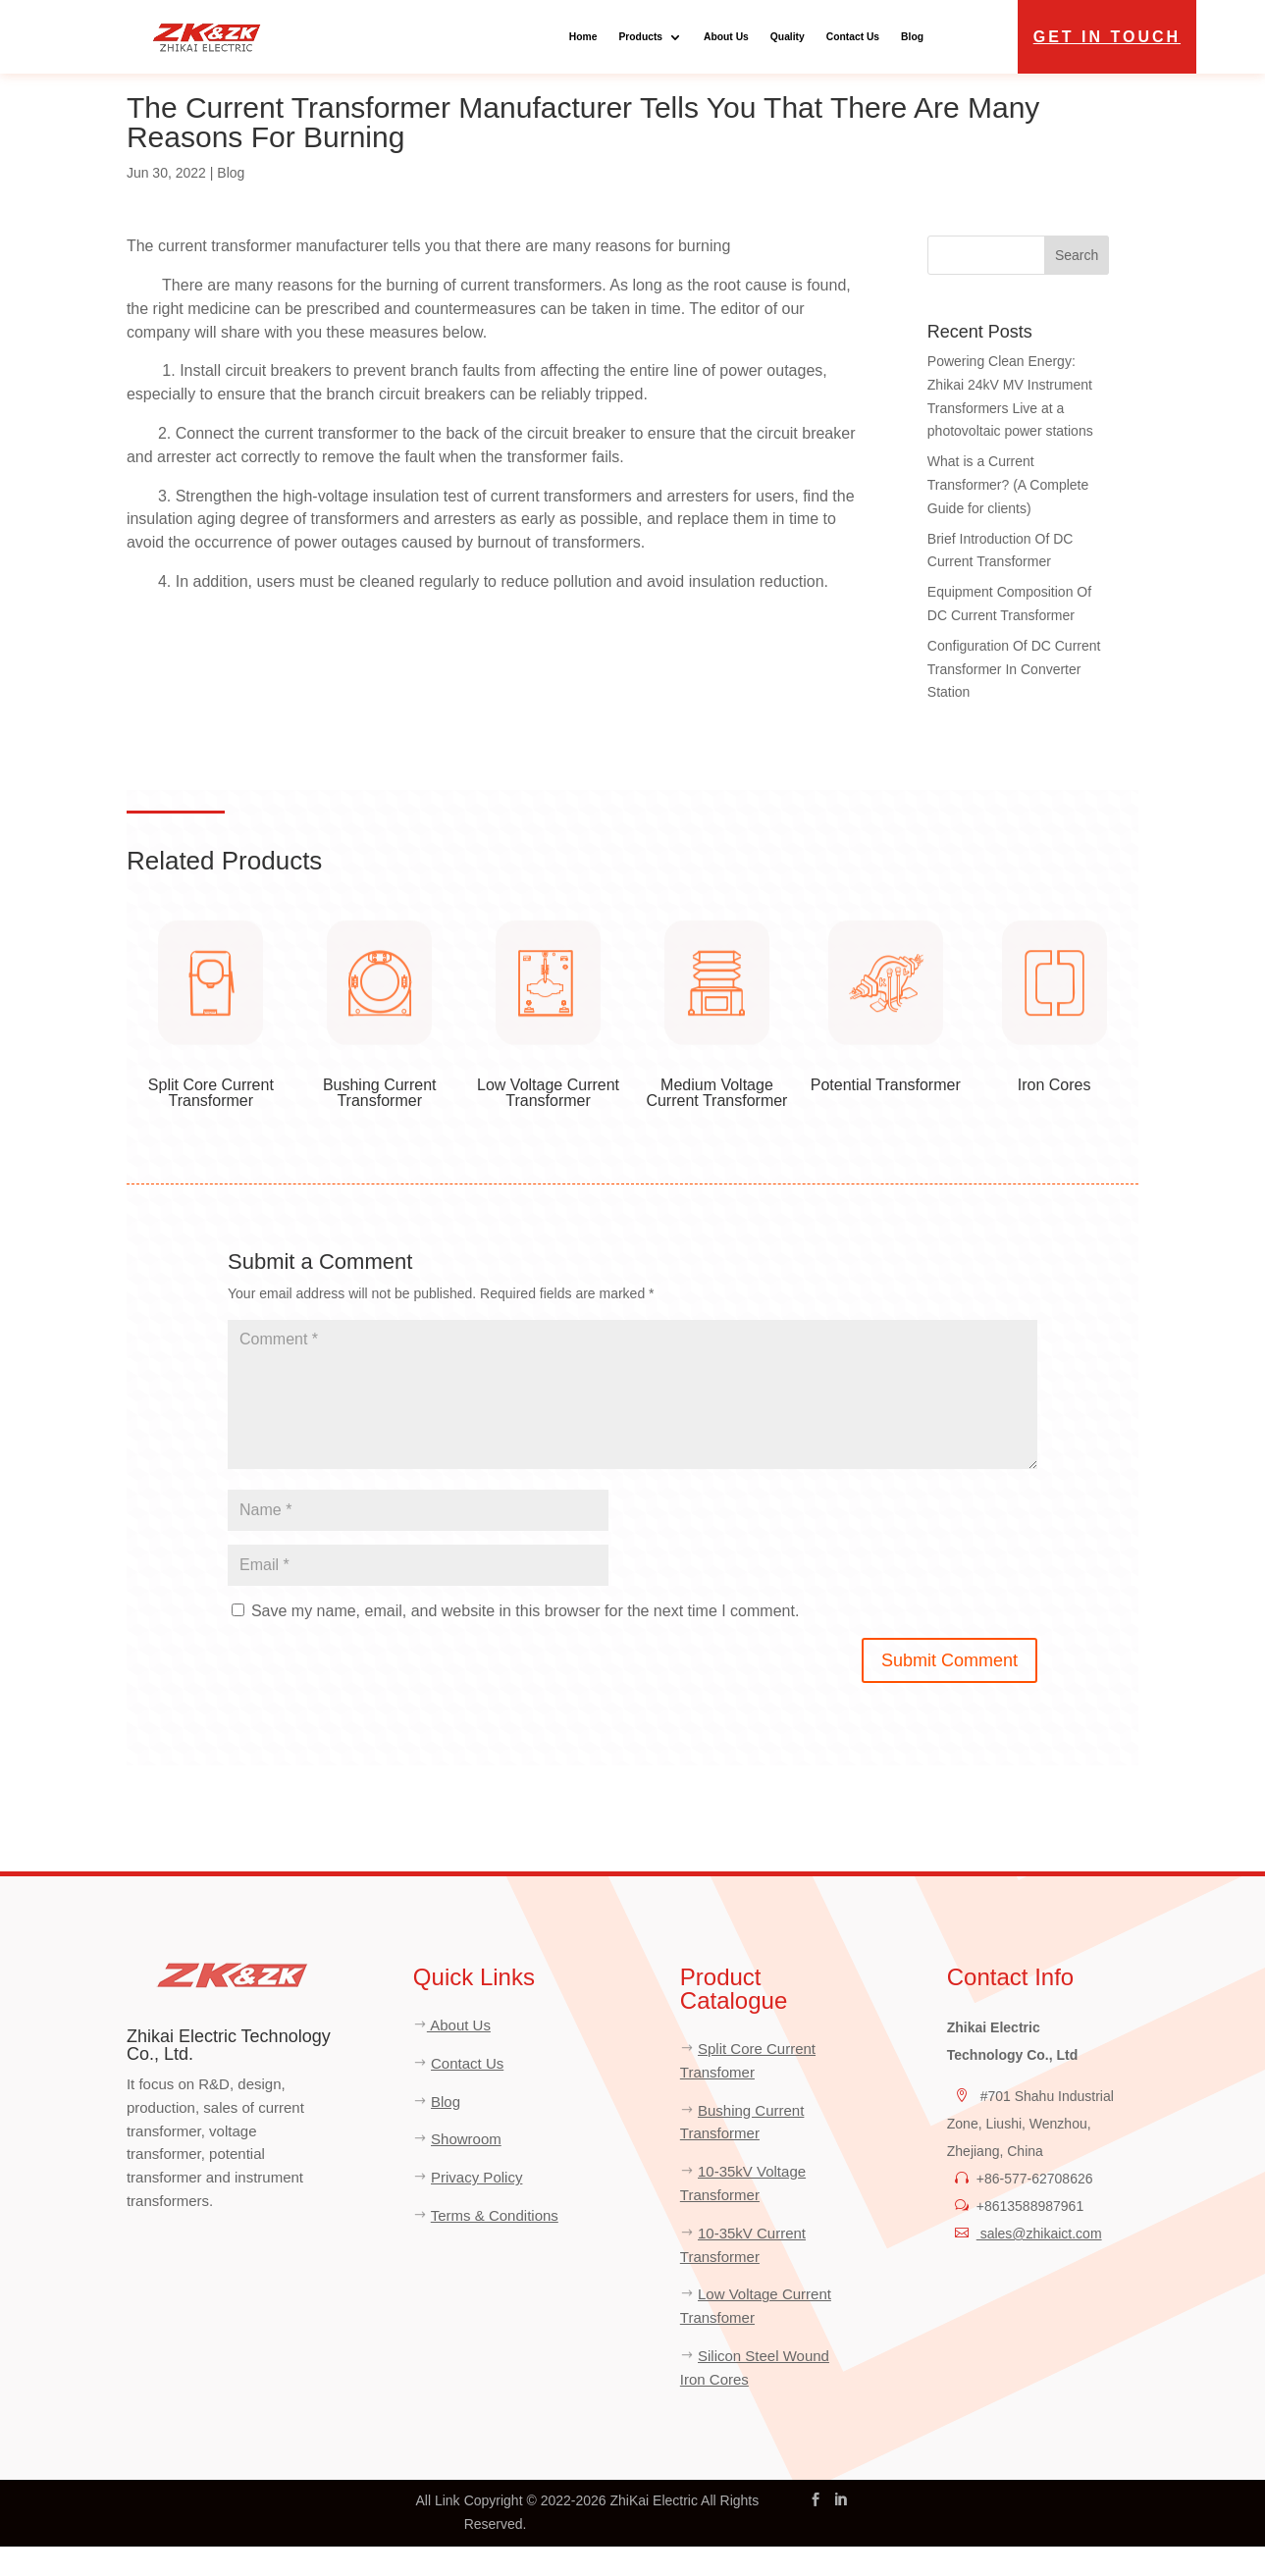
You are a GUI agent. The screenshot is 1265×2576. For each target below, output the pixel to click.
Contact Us (852, 36)
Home (583, 36)
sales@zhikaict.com (1039, 2263)
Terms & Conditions (494, 2244)
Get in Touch (1107, 36)
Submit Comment (949, 1690)
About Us (726, 36)
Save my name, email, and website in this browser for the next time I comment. (525, 1641)
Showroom (466, 2169)
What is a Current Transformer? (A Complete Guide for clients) (1007, 514)
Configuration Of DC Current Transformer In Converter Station (1014, 698)
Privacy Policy (476, 2206)
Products (640, 36)
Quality (787, 36)
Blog (912, 36)
